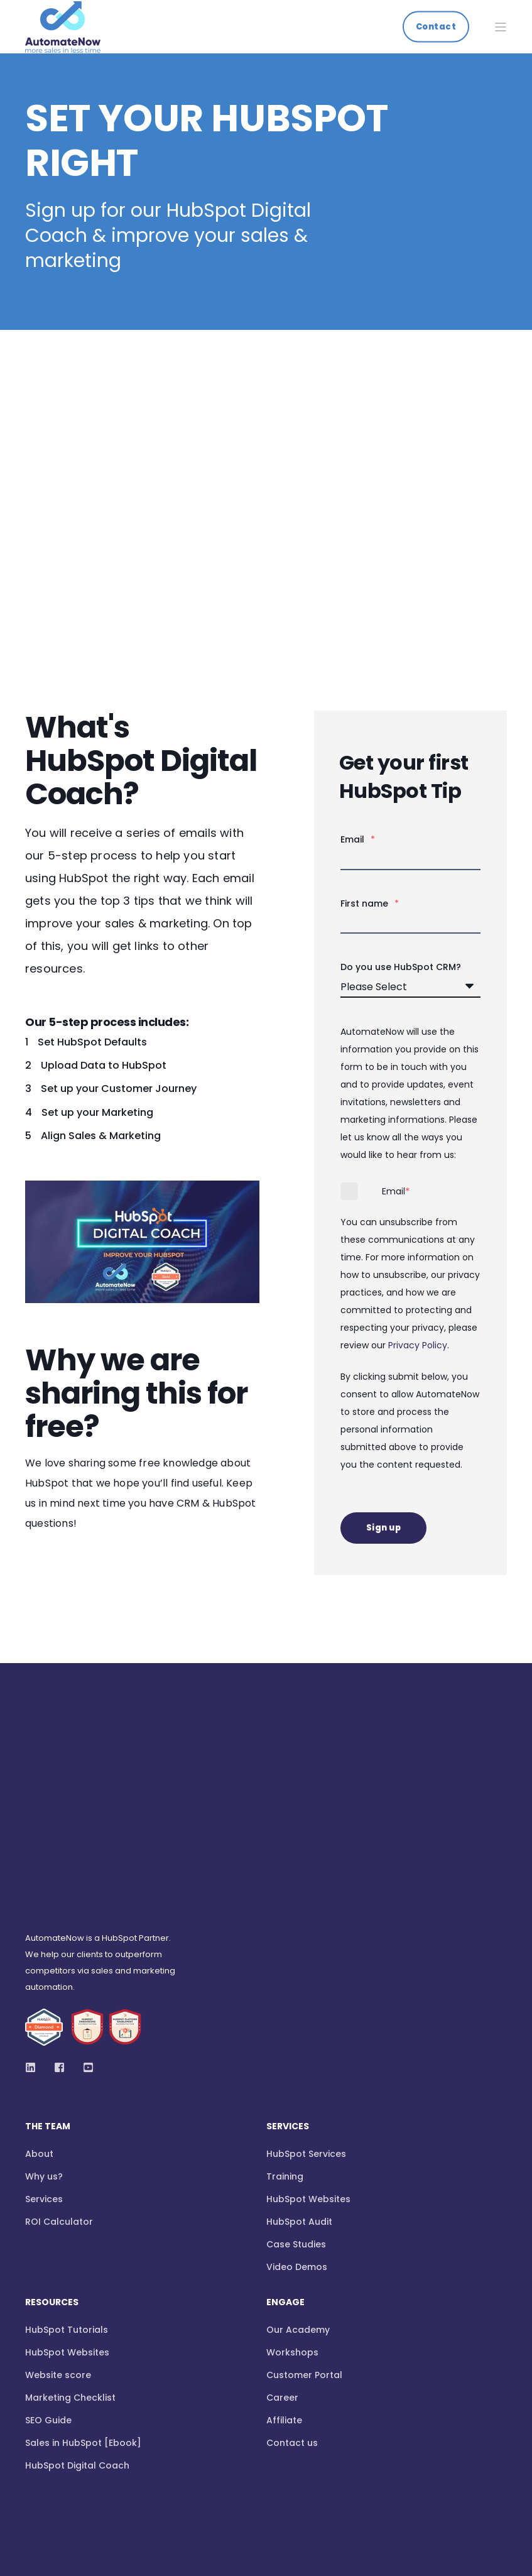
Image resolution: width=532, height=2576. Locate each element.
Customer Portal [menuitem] (304, 2230)
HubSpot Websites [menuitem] (308, 2054)
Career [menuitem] (282, 2253)
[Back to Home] (62, 44)
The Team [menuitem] (47, 1982)
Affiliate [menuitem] (284, 2275)
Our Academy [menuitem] (298, 2185)
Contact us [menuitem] (292, 2298)
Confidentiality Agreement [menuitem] (425, 2463)
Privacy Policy (417, 1345)
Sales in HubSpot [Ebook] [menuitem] (83, 2298)
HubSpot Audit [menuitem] (299, 2077)
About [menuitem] (39, 2009)
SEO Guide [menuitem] (48, 2275)
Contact (436, 26)
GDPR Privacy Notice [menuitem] (301, 2463)
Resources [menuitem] (52, 2158)
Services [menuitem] (44, 2054)
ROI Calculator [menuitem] (59, 2077)
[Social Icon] (34, 1922)
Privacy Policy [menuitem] (205, 2463)
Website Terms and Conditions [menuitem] (86, 2463)
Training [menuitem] (284, 2032)
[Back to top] (43, 2515)
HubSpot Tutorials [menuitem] (66, 2185)
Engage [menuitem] (285, 2158)
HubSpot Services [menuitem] (306, 2009)
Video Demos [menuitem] (296, 2122)
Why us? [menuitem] (44, 2032)
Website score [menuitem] (58, 2230)
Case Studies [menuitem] (296, 2099)
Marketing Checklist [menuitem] (70, 2253)
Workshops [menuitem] (292, 2208)
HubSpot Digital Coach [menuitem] (77, 2321)
